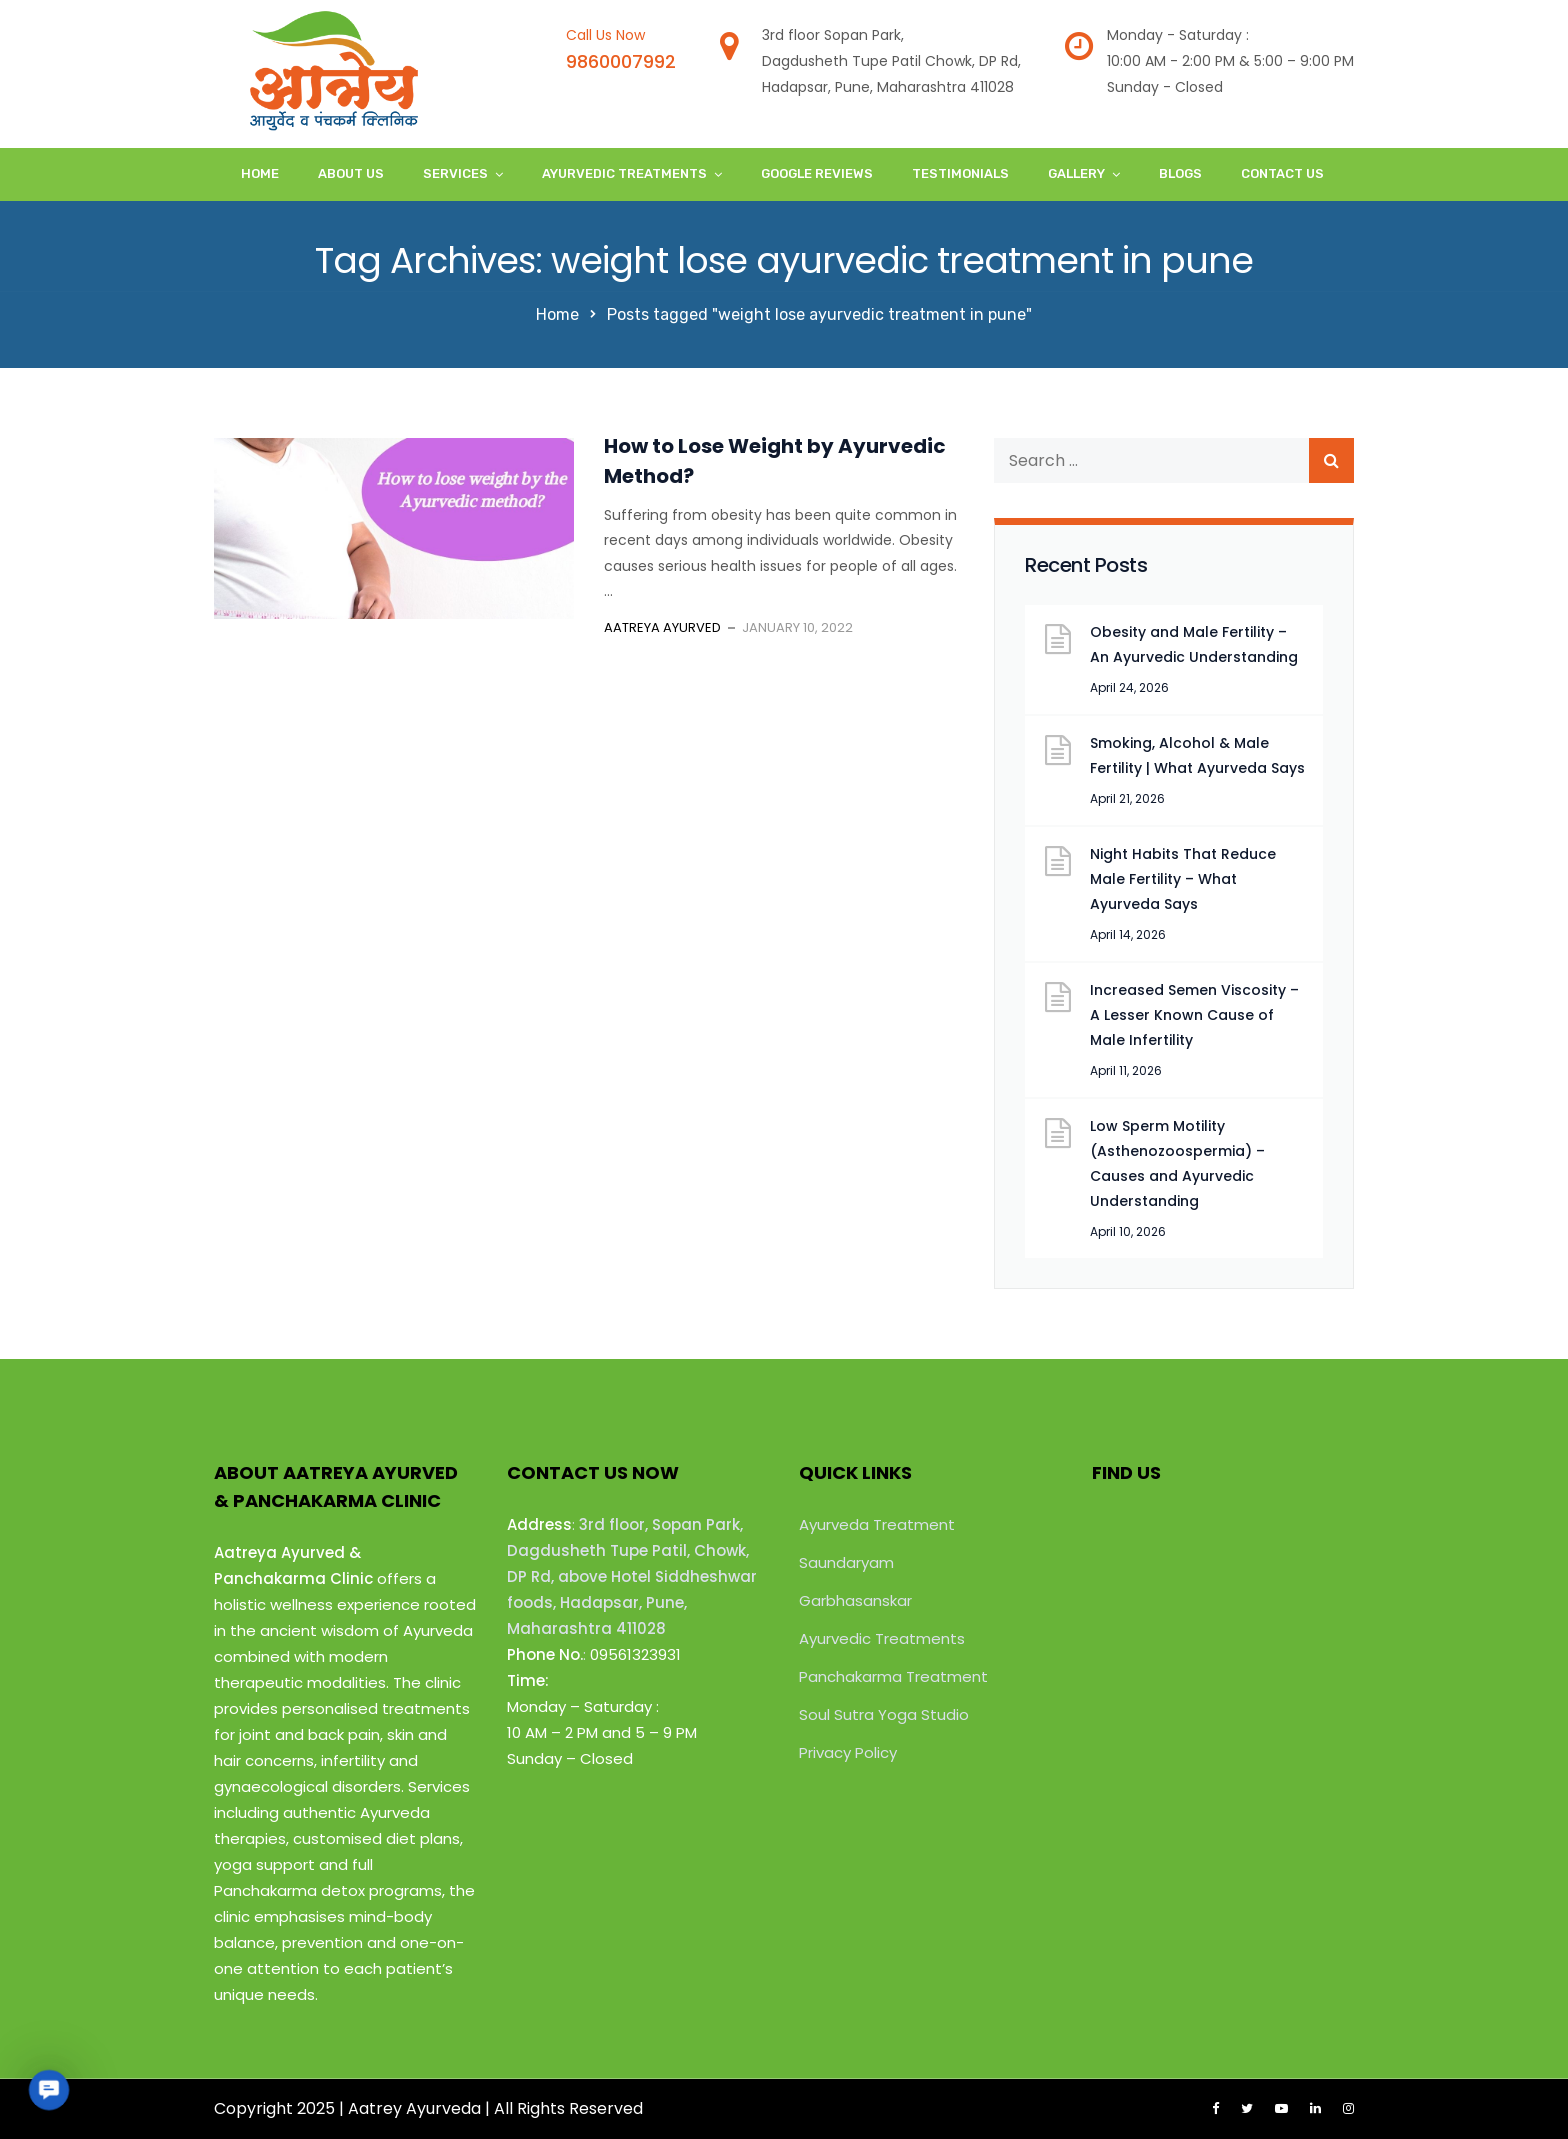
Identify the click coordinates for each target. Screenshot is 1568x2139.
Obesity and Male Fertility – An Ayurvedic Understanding (1194, 644)
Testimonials (960, 173)
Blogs (1180, 173)
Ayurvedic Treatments (624, 173)
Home (260, 173)
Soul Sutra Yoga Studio (884, 1714)
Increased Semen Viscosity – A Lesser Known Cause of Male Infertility (1194, 1015)
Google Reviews (817, 173)
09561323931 (635, 1654)
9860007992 (621, 61)
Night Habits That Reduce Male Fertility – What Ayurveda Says (1183, 879)
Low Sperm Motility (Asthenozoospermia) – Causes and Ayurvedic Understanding (1177, 1163)
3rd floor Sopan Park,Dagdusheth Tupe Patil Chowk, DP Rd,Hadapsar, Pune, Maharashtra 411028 (891, 61)
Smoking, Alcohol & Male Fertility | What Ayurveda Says (1197, 755)
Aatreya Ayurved (662, 627)
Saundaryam (846, 1562)
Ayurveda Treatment (877, 1524)
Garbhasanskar (855, 1600)
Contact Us (1282, 173)
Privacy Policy (848, 1752)
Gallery (1076, 173)
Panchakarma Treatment (893, 1676)
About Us (351, 173)
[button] (48, 2089)
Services (455, 173)
